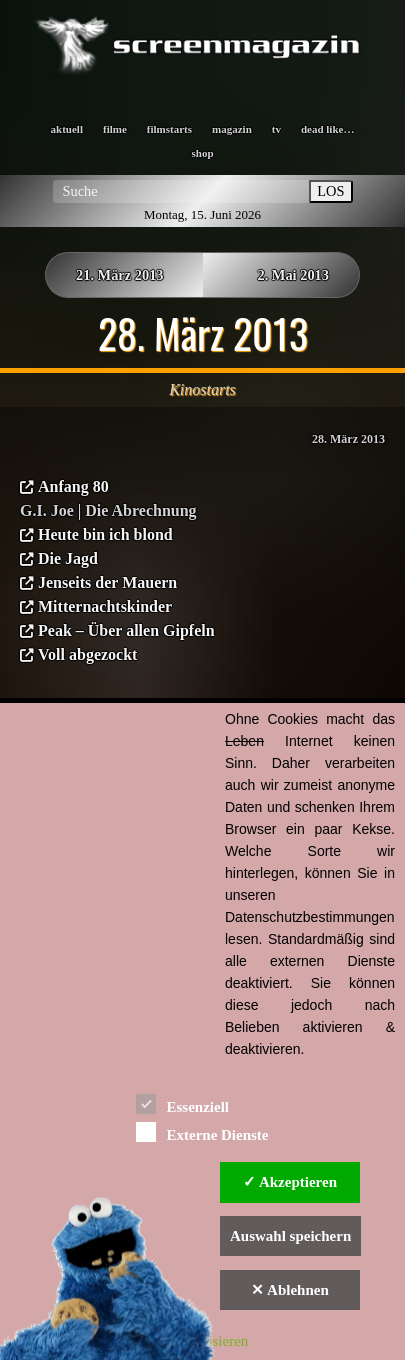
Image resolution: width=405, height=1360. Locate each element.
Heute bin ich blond (105, 534)
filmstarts (169, 129)
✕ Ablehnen (290, 1290)
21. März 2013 (120, 275)
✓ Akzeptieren (290, 1182)
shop (202, 153)
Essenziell (182, 1103)
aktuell (67, 129)
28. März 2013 (348, 439)
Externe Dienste (202, 1131)
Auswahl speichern (290, 1236)
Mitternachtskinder (105, 606)
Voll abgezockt (87, 654)
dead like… (327, 129)
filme (115, 129)
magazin (232, 129)
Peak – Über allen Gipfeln (126, 630)
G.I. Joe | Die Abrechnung (108, 510)
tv (276, 129)
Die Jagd (68, 558)
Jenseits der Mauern (107, 582)
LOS (330, 191)
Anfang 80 (73, 486)
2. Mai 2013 (293, 275)
